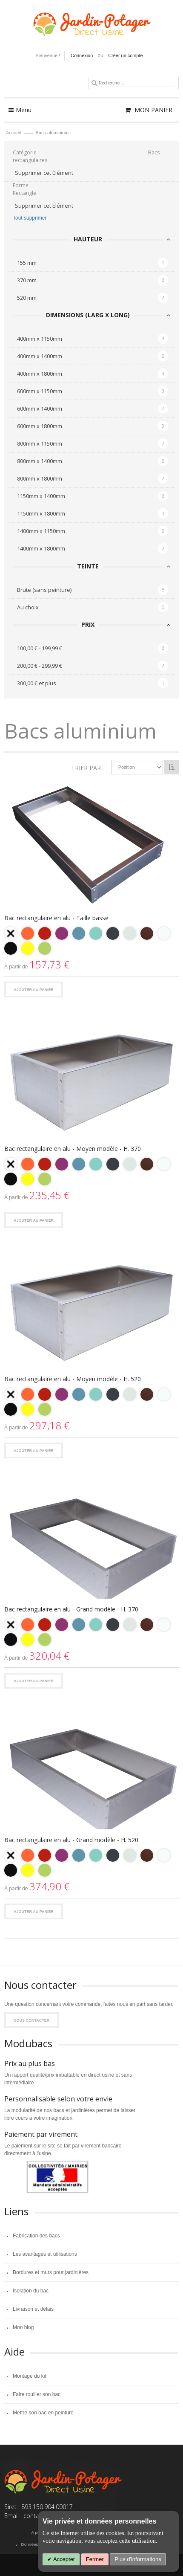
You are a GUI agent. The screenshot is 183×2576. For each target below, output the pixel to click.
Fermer (95, 2559)
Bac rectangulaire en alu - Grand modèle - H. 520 (71, 1840)
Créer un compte (125, 55)
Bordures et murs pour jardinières (51, 2272)
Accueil (14, 132)
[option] (10, 933)
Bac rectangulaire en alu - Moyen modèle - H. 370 (72, 1149)
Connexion (82, 55)
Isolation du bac (31, 2291)
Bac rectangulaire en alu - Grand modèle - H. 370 (71, 1609)
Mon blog (23, 2327)
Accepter (63, 2559)
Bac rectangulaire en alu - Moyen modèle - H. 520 (72, 1379)
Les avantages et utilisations (45, 2254)
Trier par (86, 768)
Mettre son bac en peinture (43, 2413)
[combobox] (136, 83)
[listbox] (91, 942)
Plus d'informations (137, 2559)
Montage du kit (29, 2376)
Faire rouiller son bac (36, 2394)
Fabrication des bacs (36, 2236)
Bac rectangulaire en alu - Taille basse (56, 918)
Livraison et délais (33, 2309)
